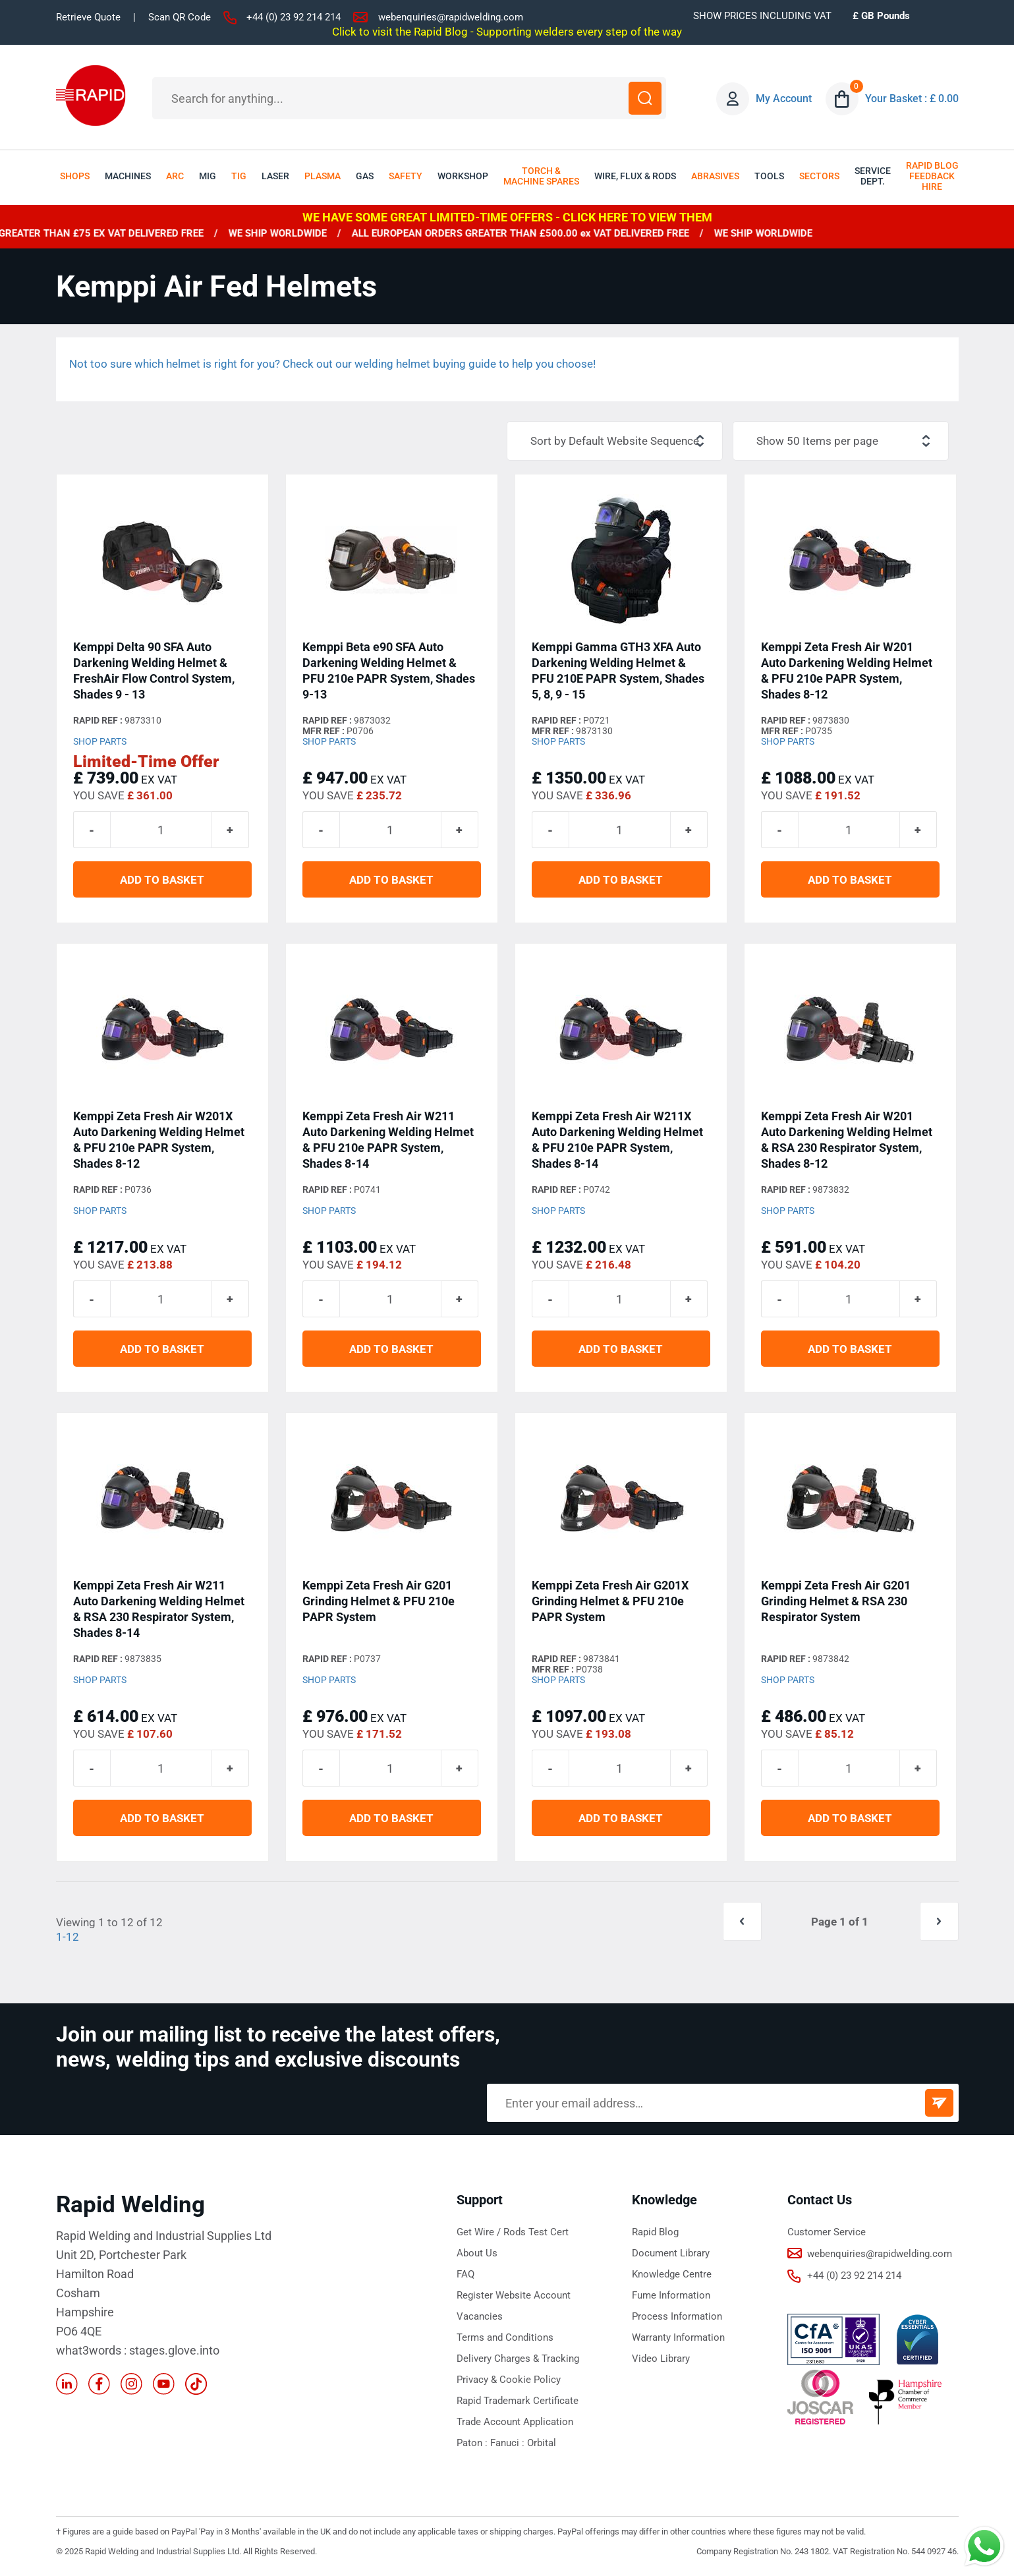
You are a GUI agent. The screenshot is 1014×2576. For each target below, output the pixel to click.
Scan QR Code (179, 17)
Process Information (677, 2316)
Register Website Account (514, 2295)
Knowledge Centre (672, 2274)
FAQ (465, 2274)
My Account (784, 98)
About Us (477, 2253)
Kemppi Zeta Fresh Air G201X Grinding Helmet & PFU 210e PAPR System (610, 1601)
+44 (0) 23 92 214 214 (293, 17)
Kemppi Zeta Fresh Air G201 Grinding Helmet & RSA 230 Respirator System (836, 1601)
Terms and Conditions (505, 2337)
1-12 (67, 1936)
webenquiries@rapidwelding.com (450, 17)
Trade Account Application (515, 2422)
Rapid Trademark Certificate (517, 2401)
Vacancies (480, 2316)
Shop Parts (100, 741)
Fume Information (671, 2295)
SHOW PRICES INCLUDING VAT (762, 16)
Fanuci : (508, 2443)
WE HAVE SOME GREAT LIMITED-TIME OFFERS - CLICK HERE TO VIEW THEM (507, 217)
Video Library (661, 2358)
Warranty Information (678, 2337)
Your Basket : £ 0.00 (912, 98)
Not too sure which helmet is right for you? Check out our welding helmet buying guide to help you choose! (332, 363)
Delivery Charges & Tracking (518, 2358)
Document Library (671, 2253)
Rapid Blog (655, 2232)
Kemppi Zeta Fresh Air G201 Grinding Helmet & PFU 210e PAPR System (378, 1601)
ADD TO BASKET (162, 879)
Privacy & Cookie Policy (509, 2380)
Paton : (473, 2443)
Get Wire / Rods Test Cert (513, 2232)
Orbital (541, 2443)
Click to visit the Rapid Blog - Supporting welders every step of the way (507, 31)
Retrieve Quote (88, 17)
